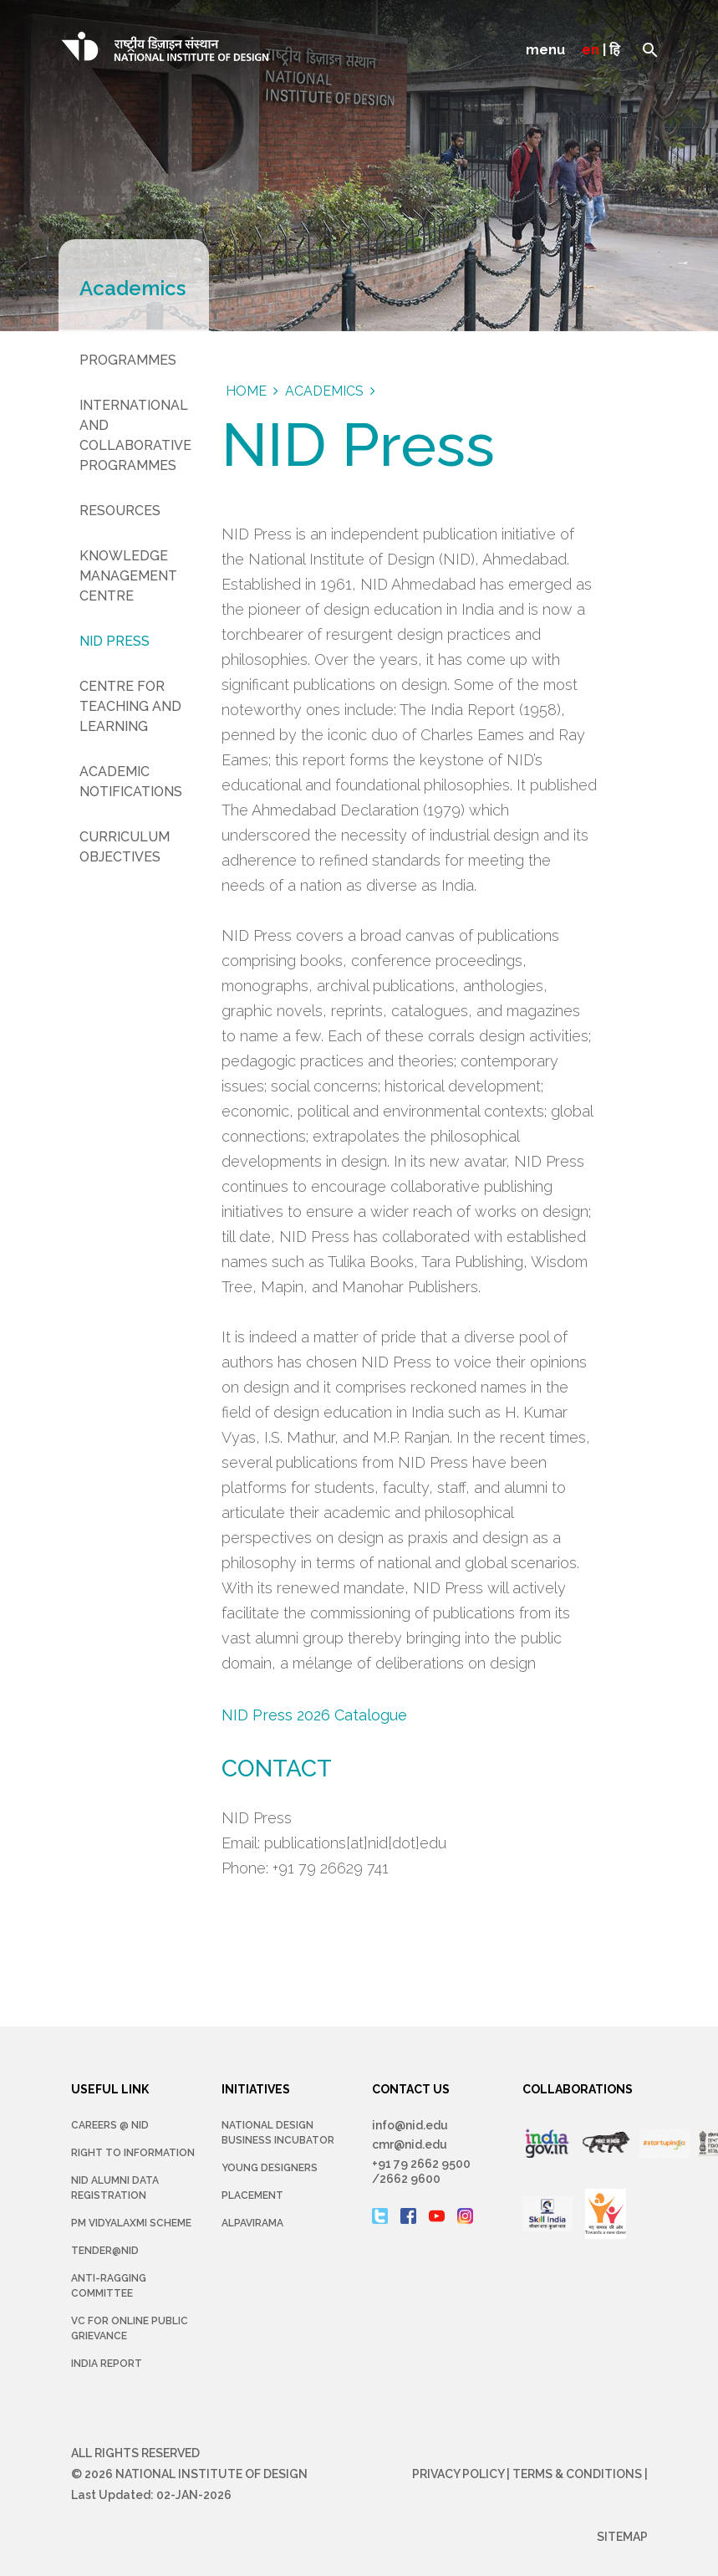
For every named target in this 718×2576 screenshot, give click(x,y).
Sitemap (622, 2536)
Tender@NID (105, 2251)
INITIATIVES (256, 2089)
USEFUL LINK (110, 2089)
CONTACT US (411, 2089)
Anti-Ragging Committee (108, 2285)
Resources (119, 511)
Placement (252, 2195)
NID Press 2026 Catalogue (314, 1715)
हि (614, 50)
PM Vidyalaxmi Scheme (131, 2223)
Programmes (127, 360)
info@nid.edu (410, 2125)
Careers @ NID (110, 2125)
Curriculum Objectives (124, 847)
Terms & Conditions (577, 2474)
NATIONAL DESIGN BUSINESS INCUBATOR (278, 2132)
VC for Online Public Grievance (129, 2328)
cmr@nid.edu (409, 2144)
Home (246, 391)
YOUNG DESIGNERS (270, 2168)
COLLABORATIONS (577, 2089)
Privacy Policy (458, 2474)
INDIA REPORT (106, 2363)
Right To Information (133, 2153)
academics (324, 391)
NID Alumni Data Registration (115, 2188)
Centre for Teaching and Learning (130, 706)
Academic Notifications (130, 782)
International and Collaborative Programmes (135, 435)
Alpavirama (252, 2223)
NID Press (114, 641)
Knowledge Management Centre (128, 576)
